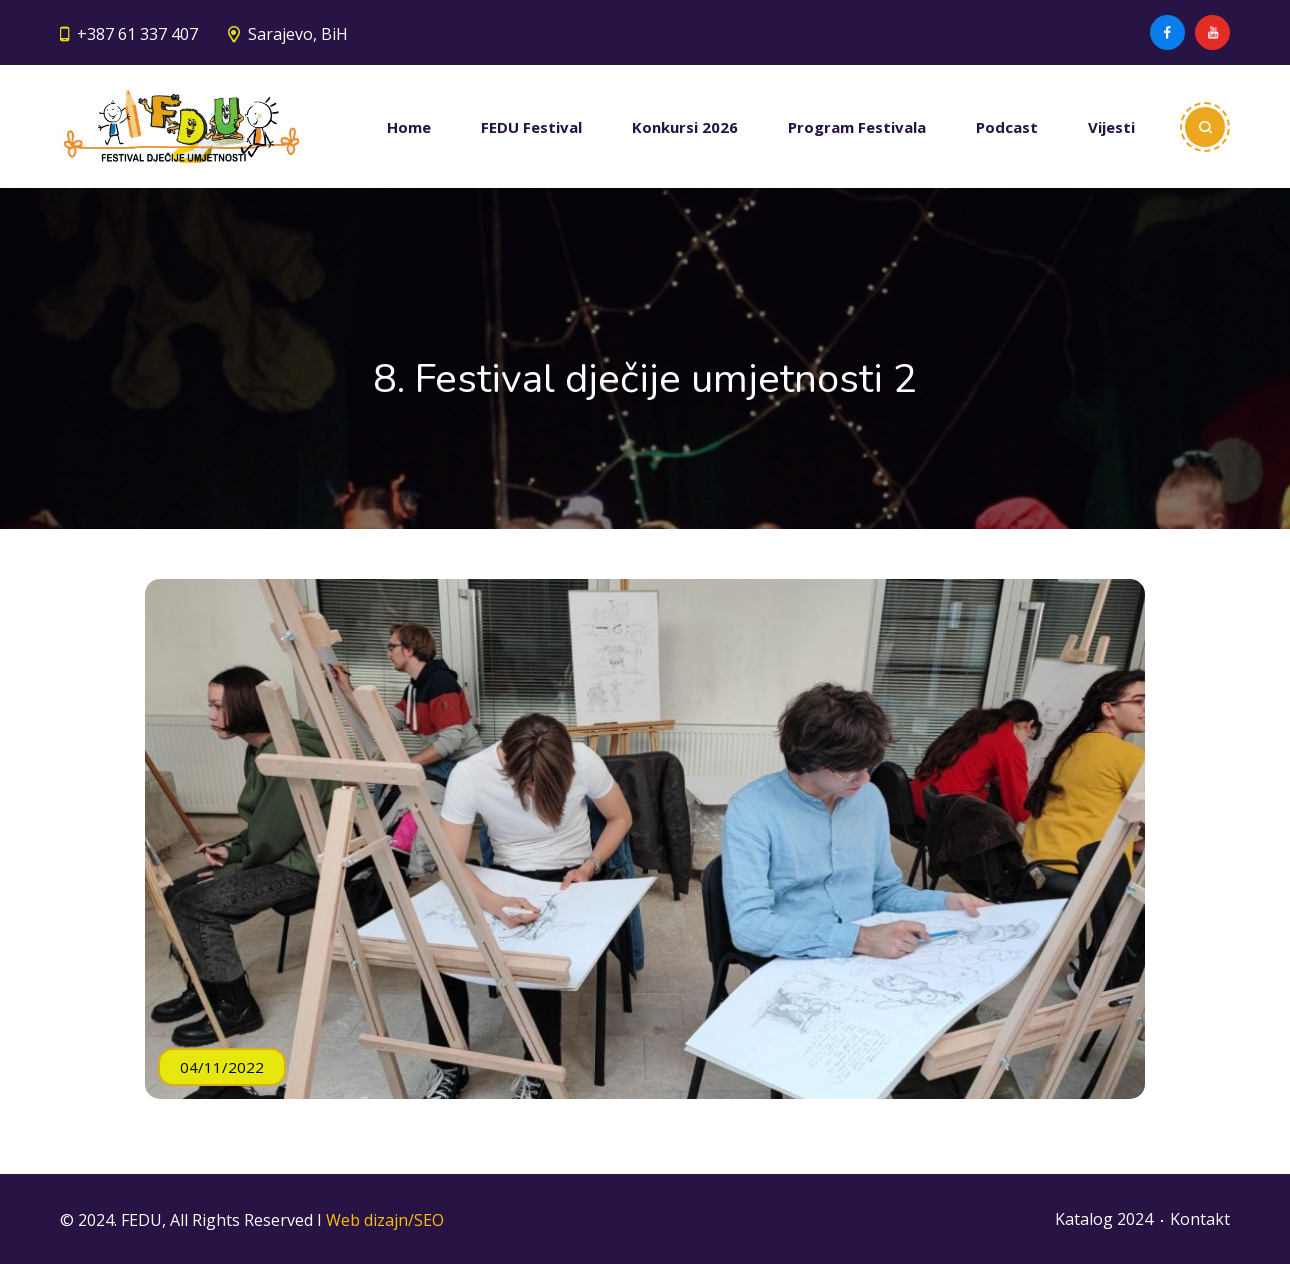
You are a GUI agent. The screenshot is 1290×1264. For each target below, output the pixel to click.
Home (409, 127)
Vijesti (1111, 127)
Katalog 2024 (1104, 1219)
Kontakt (1200, 1219)
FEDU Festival (531, 127)
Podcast (1007, 127)
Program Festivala (857, 127)
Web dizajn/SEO (385, 1220)
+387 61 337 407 (137, 34)
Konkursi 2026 (685, 127)
